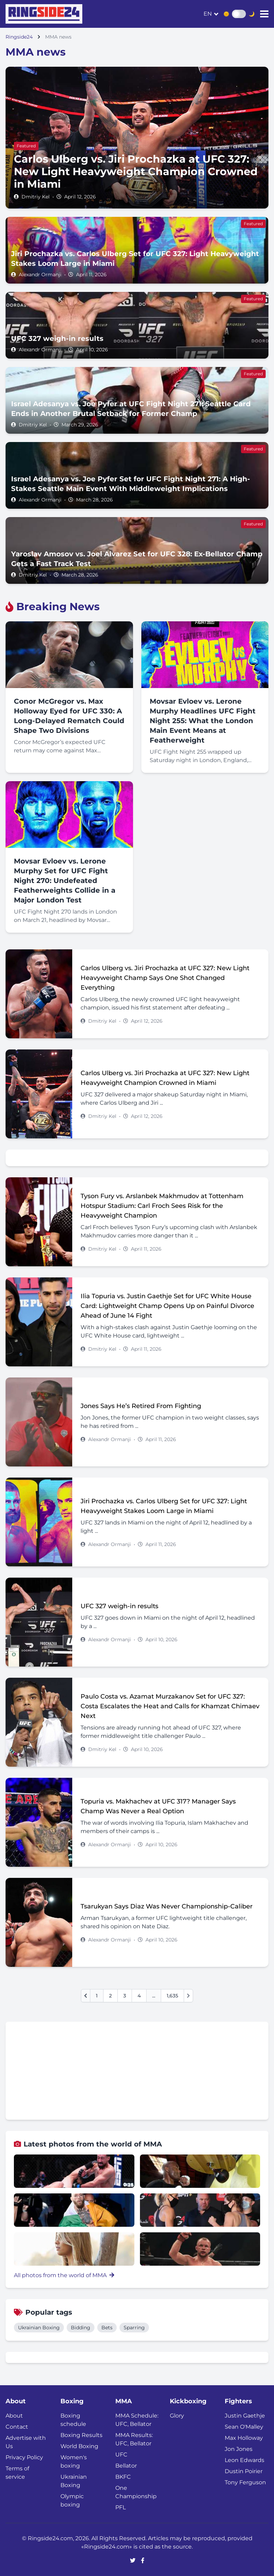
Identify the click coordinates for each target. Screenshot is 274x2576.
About (14, 2415)
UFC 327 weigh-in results (119, 1606)
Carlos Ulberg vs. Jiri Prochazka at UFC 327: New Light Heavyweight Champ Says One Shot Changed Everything (165, 977)
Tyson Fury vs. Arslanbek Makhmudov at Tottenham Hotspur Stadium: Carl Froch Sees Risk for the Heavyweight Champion (162, 1205)
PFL (120, 2507)
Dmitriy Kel (36, 197)
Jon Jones (238, 2449)
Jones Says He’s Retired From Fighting (141, 1406)
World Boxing (79, 2446)
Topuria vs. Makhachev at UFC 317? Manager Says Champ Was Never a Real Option (158, 1806)
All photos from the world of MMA (64, 2275)
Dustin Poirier (244, 2471)
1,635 (172, 1996)
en (208, 13)
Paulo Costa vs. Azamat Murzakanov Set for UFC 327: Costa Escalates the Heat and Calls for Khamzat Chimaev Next (170, 1706)
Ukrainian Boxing (39, 2327)
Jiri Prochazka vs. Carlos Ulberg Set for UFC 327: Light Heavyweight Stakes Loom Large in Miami (164, 1506)
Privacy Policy (24, 2457)
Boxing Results (81, 2435)
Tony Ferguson (245, 2482)
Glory (177, 2415)
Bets (107, 2327)
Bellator (126, 2465)
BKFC (123, 2476)
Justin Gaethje (245, 2415)
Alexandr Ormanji (40, 274)
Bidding (80, 2327)
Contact (17, 2426)
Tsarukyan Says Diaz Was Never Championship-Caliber (166, 1906)
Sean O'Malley (244, 2426)
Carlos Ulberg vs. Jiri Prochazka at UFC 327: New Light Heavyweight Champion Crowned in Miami (165, 1078)
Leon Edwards (244, 2460)
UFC (121, 2454)
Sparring (134, 2327)
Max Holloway (244, 2438)
